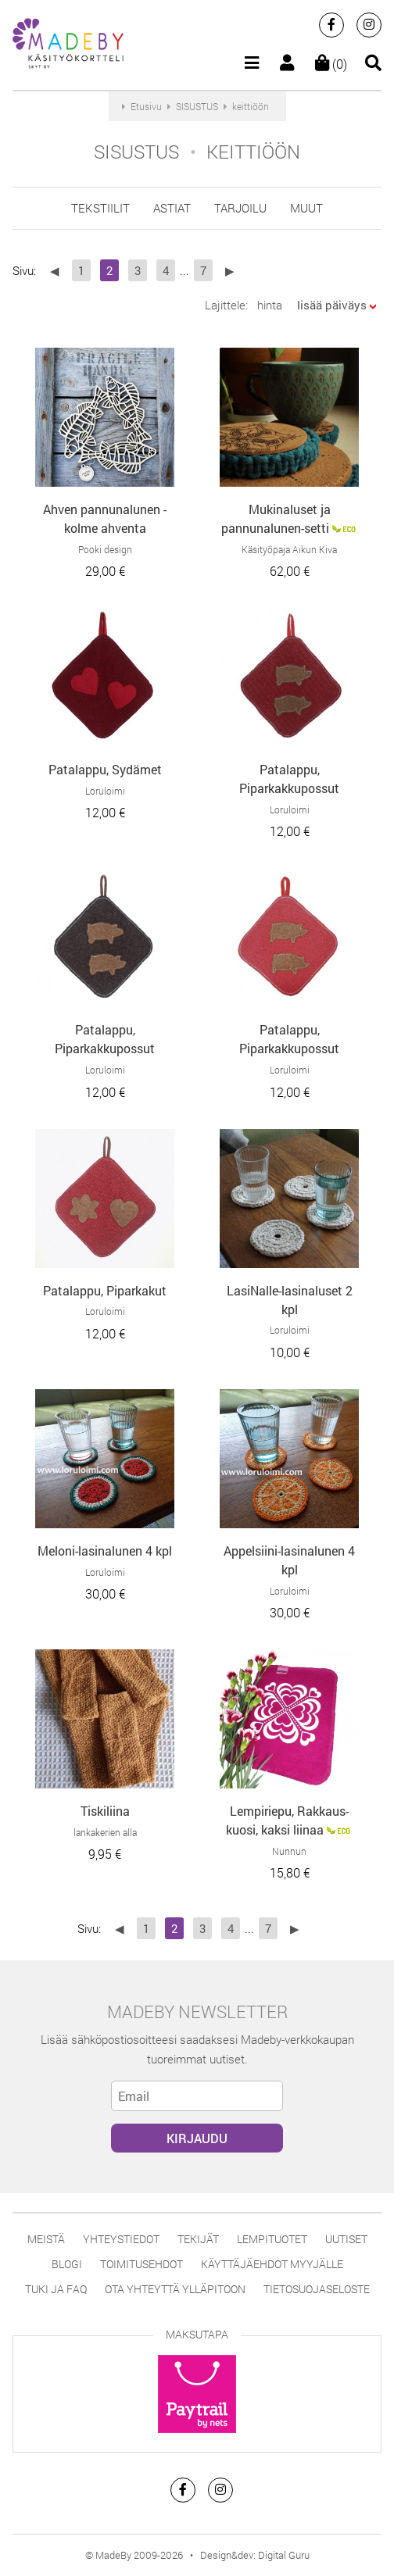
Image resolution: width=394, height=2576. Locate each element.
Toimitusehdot (141, 2263)
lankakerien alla (105, 1832)
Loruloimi (105, 790)
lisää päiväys (332, 305)
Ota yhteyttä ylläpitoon (175, 2288)
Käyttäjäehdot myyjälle (272, 2263)
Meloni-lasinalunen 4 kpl (105, 1550)
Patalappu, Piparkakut (105, 1290)
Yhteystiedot (121, 2238)
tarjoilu (240, 208)
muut (306, 208)
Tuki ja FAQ (56, 2288)
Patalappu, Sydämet (105, 769)
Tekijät (198, 2238)
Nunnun (289, 1851)
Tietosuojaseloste (316, 2288)
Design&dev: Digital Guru (255, 2555)
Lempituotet (272, 2238)
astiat (172, 208)
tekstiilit (100, 208)
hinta (269, 305)
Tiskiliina (105, 1810)
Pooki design (105, 549)
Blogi (67, 2263)
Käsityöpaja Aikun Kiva (289, 549)
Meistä (46, 2238)
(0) (331, 63)
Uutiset (346, 2238)
